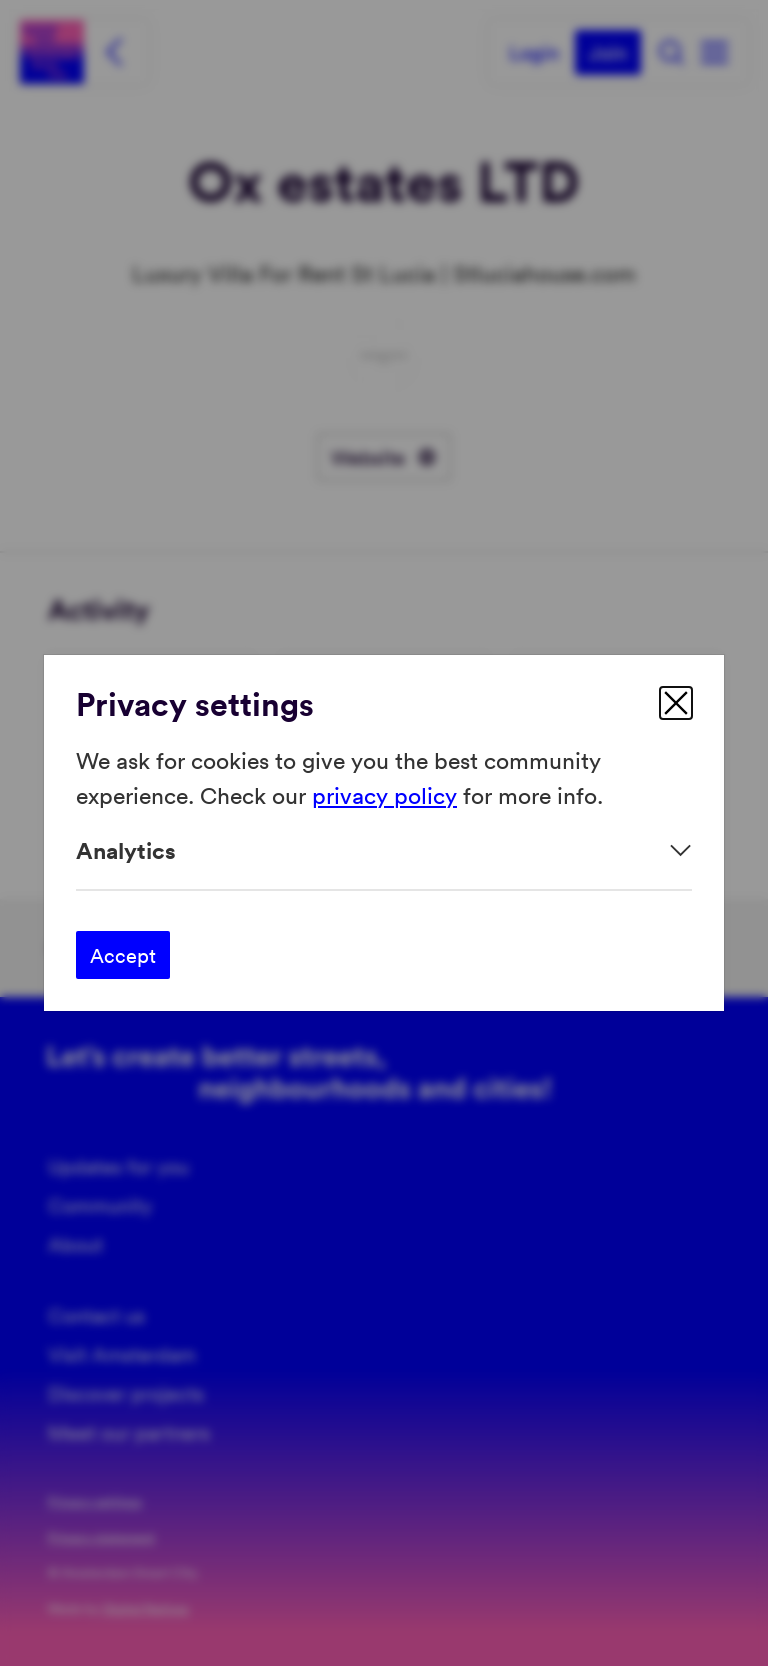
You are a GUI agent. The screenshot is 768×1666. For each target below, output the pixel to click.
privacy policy (384, 793)
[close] (676, 703)
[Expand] (384, 850)
